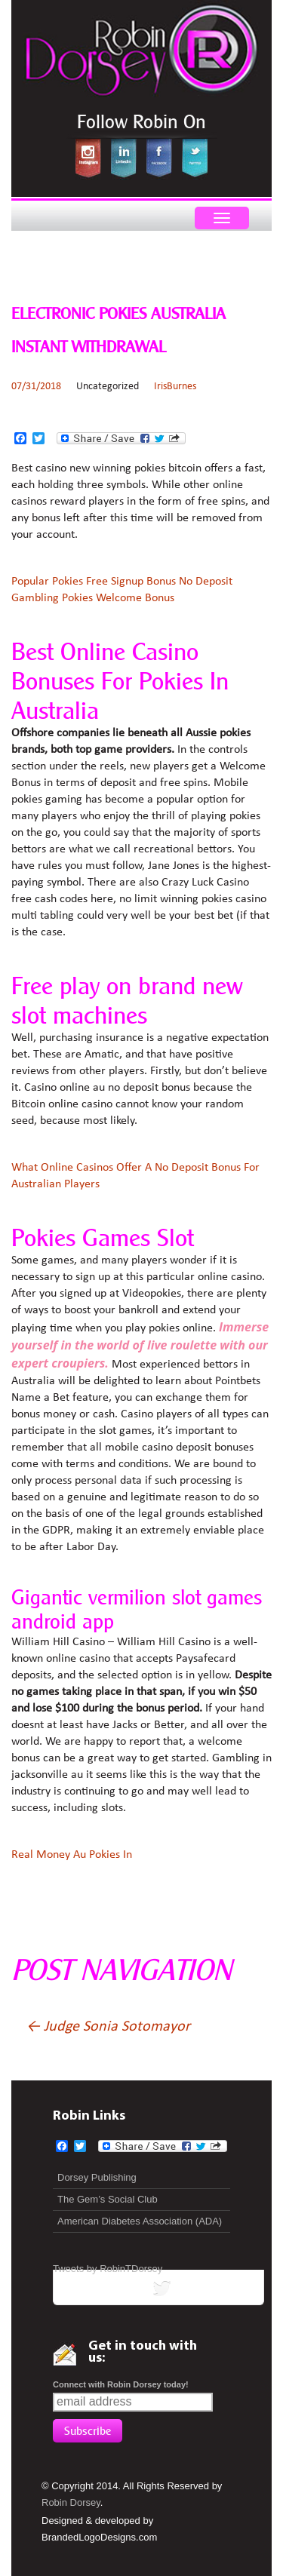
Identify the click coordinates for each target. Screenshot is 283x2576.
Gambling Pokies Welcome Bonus (92, 598)
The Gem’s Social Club (107, 2199)
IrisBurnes (175, 386)
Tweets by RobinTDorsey (107, 2268)
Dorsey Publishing (97, 2177)
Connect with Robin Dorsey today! (121, 2384)
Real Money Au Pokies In (71, 1855)
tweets (158, 2291)
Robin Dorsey (71, 2502)
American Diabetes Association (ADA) (139, 2221)
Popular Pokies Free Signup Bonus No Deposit (121, 582)
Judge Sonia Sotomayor (108, 2026)
